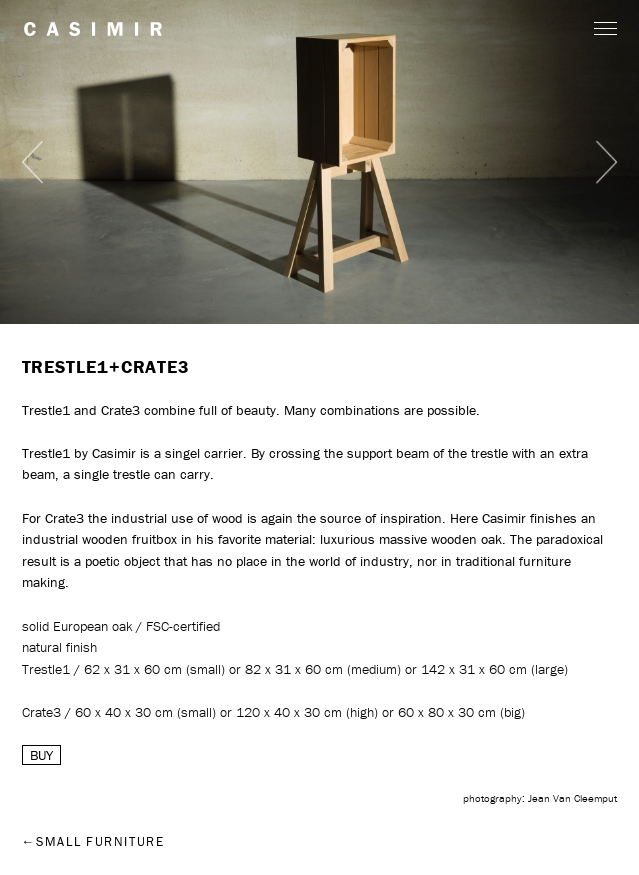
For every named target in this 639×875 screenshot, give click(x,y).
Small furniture (100, 841)
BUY (41, 755)
